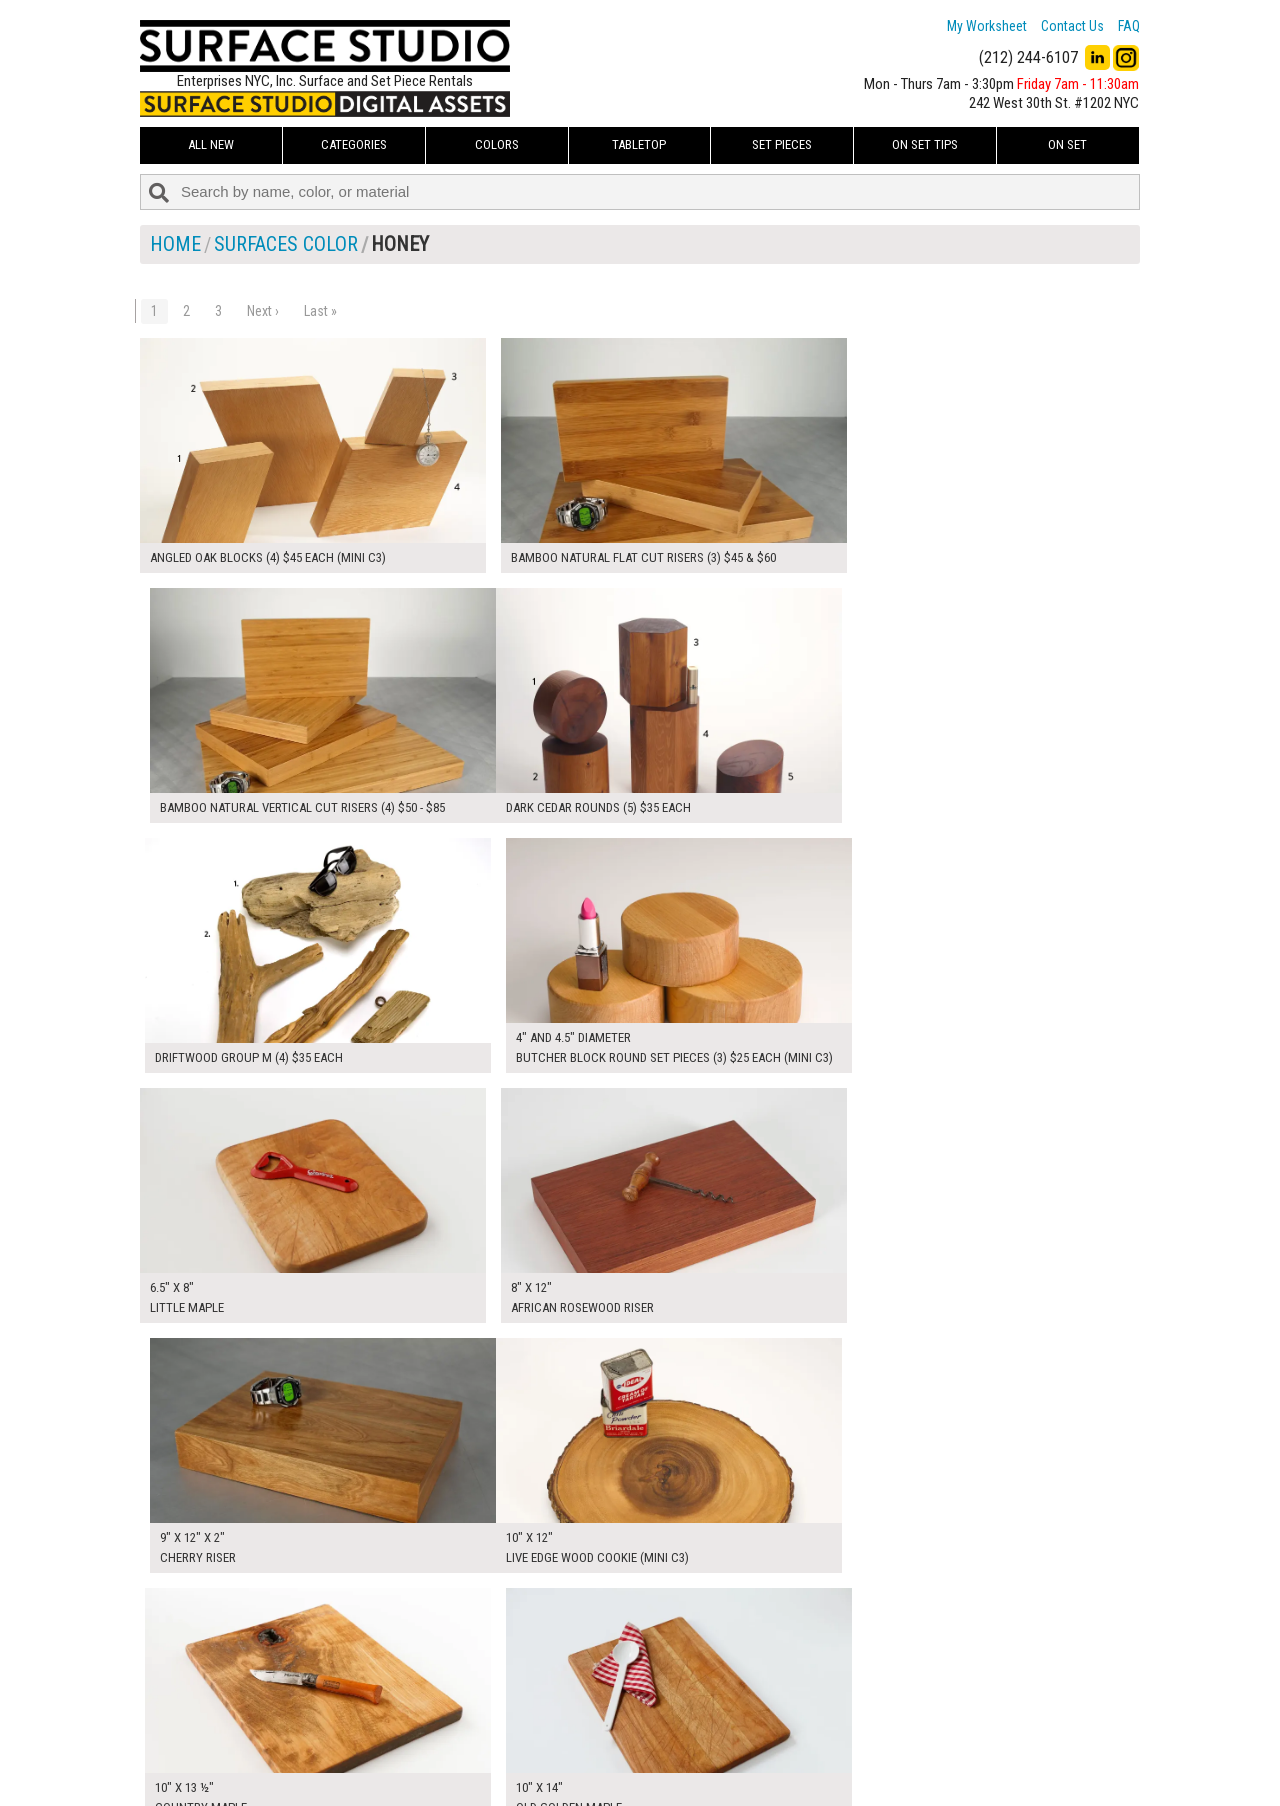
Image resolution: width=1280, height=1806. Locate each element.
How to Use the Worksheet (563, 1705)
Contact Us (1072, 26)
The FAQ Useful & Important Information (600, 1750)
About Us (514, 1727)
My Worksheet (987, 26)
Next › (263, 311)
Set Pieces (782, 144)
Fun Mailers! (521, 1772)
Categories (354, 144)
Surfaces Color (286, 244)
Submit (853, 1749)
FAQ (1129, 26)
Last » (320, 311)
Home (175, 244)
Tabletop (639, 144)
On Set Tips (925, 144)
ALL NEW (211, 144)
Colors (497, 144)
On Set (1067, 144)
